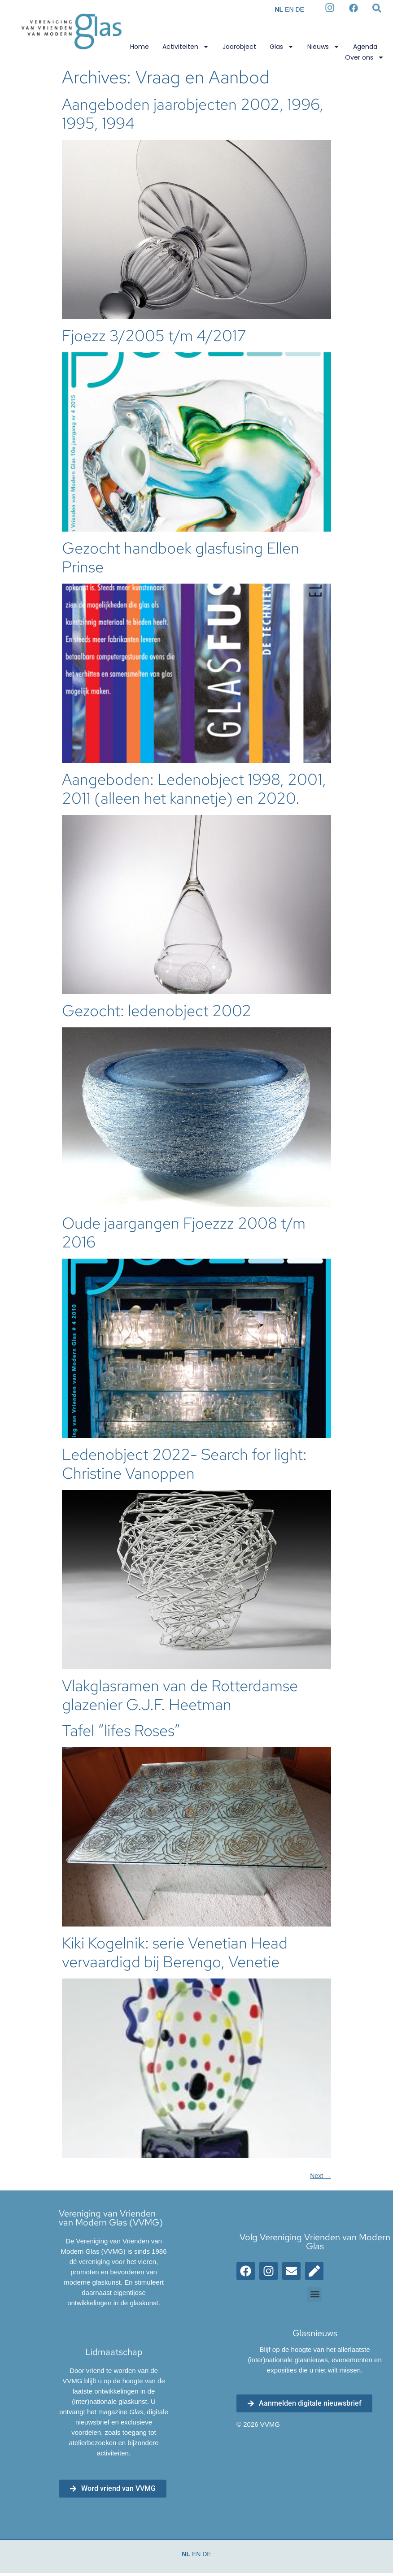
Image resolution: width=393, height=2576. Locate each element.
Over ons (364, 57)
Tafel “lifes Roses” (121, 1730)
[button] (314, 2294)
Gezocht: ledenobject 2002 (156, 1010)
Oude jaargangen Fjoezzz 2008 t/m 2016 (184, 1232)
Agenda (365, 46)
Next (320, 2175)
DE (299, 9)
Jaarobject (239, 46)
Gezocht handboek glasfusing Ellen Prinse (180, 557)
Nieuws (323, 46)
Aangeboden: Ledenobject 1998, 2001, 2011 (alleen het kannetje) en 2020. (194, 789)
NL (279, 9)
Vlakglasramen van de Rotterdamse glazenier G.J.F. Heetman (180, 1695)
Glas (282, 46)
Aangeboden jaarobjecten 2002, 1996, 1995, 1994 (192, 114)
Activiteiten (185, 46)
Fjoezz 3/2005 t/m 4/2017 (154, 335)
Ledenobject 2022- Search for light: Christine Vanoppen (184, 1464)
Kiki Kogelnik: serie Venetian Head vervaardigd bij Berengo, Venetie (175, 1952)
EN (289, 9)
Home (139, 46)
